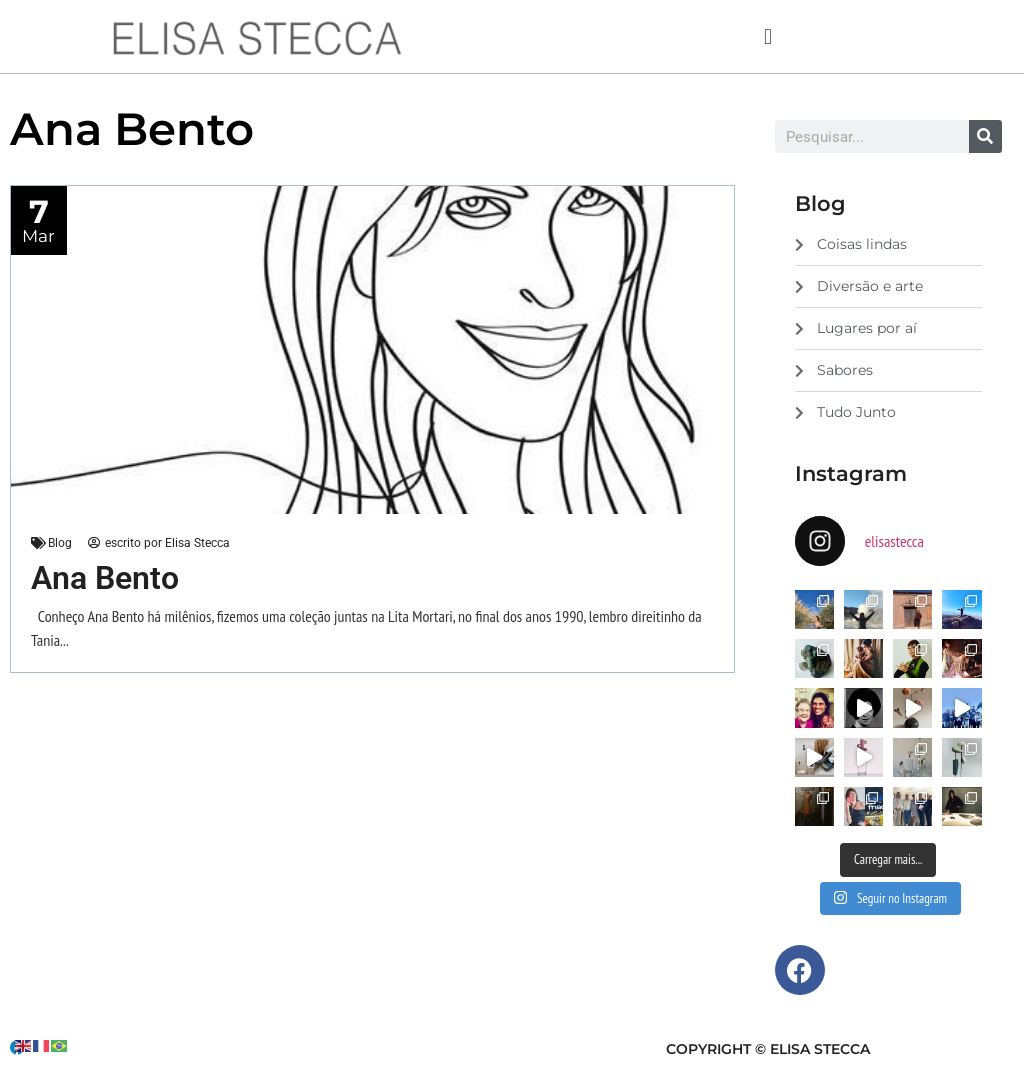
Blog (60, 543)
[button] (767, 36)
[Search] (985, 136)
